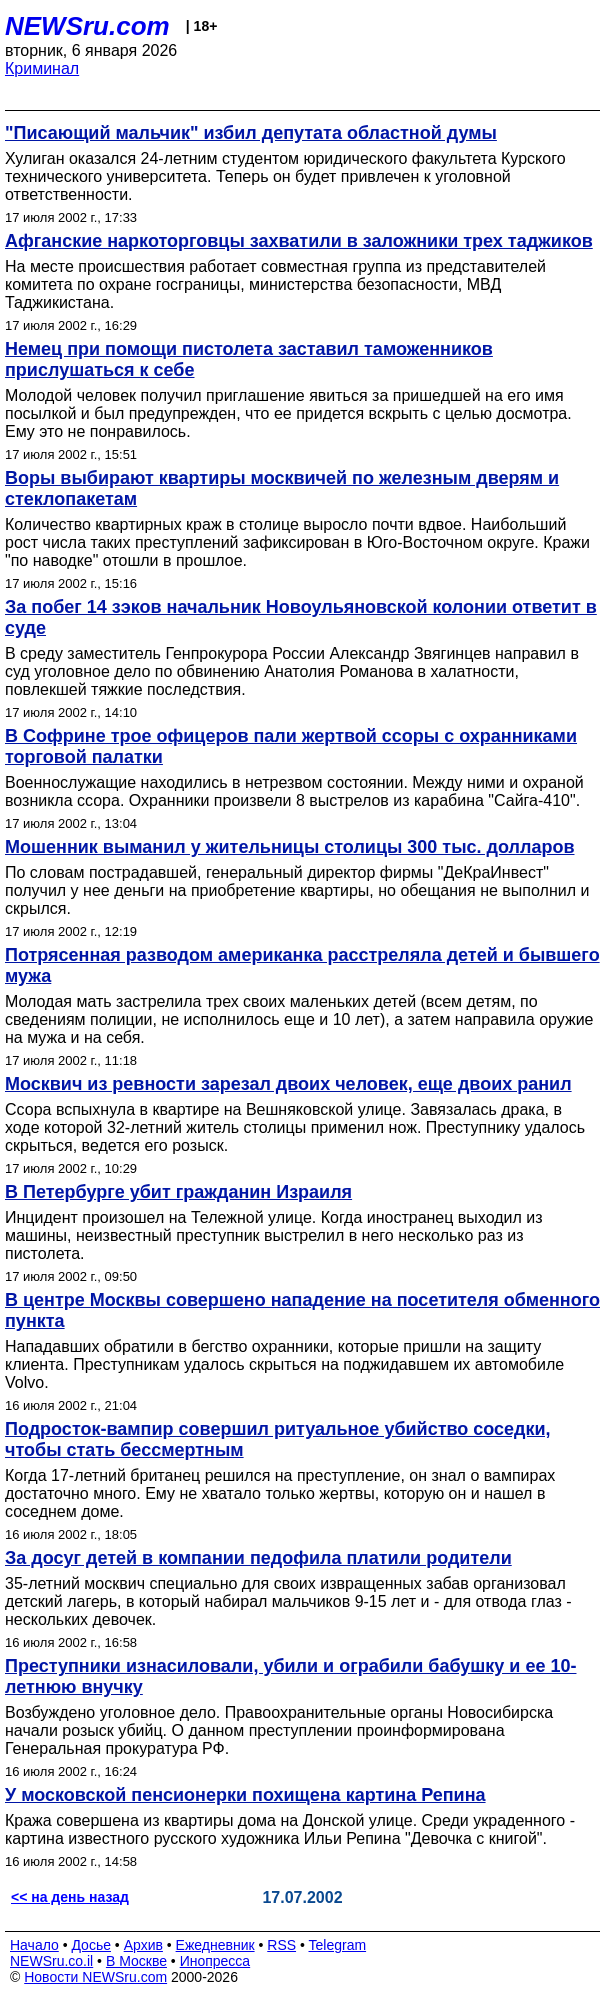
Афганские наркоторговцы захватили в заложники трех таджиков (299, 241)
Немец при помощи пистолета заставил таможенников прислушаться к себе (249, 359)
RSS (281, 1945)
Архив (143, 1945)
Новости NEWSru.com (95, 1977)
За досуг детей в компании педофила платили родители (258, 1558)
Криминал (42, 68)
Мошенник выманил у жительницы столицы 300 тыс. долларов (289, 847)
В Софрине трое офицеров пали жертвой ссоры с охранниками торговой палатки (291, 746)
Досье (91, 1945)
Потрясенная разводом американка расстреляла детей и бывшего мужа (302, 965)
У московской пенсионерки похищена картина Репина (245, 1795)
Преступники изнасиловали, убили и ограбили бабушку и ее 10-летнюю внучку (290, 1676)
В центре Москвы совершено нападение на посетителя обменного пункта (302, 1310)
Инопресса (215, 1961)
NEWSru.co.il (51, 1961)
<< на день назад (70, 1897)
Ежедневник (215, 1945)
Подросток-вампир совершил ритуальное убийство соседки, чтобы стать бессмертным (278, 1439)
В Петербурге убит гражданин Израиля (178, 1192)
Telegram (338, 1945)
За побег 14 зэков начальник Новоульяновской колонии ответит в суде (301, 617)
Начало (34, 1945)
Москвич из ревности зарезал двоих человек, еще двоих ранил (288, 1084)
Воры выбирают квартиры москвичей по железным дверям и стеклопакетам (282, 488)
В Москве (136, 1961)
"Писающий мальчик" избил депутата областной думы (251, 133)
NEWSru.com (87, 26)
